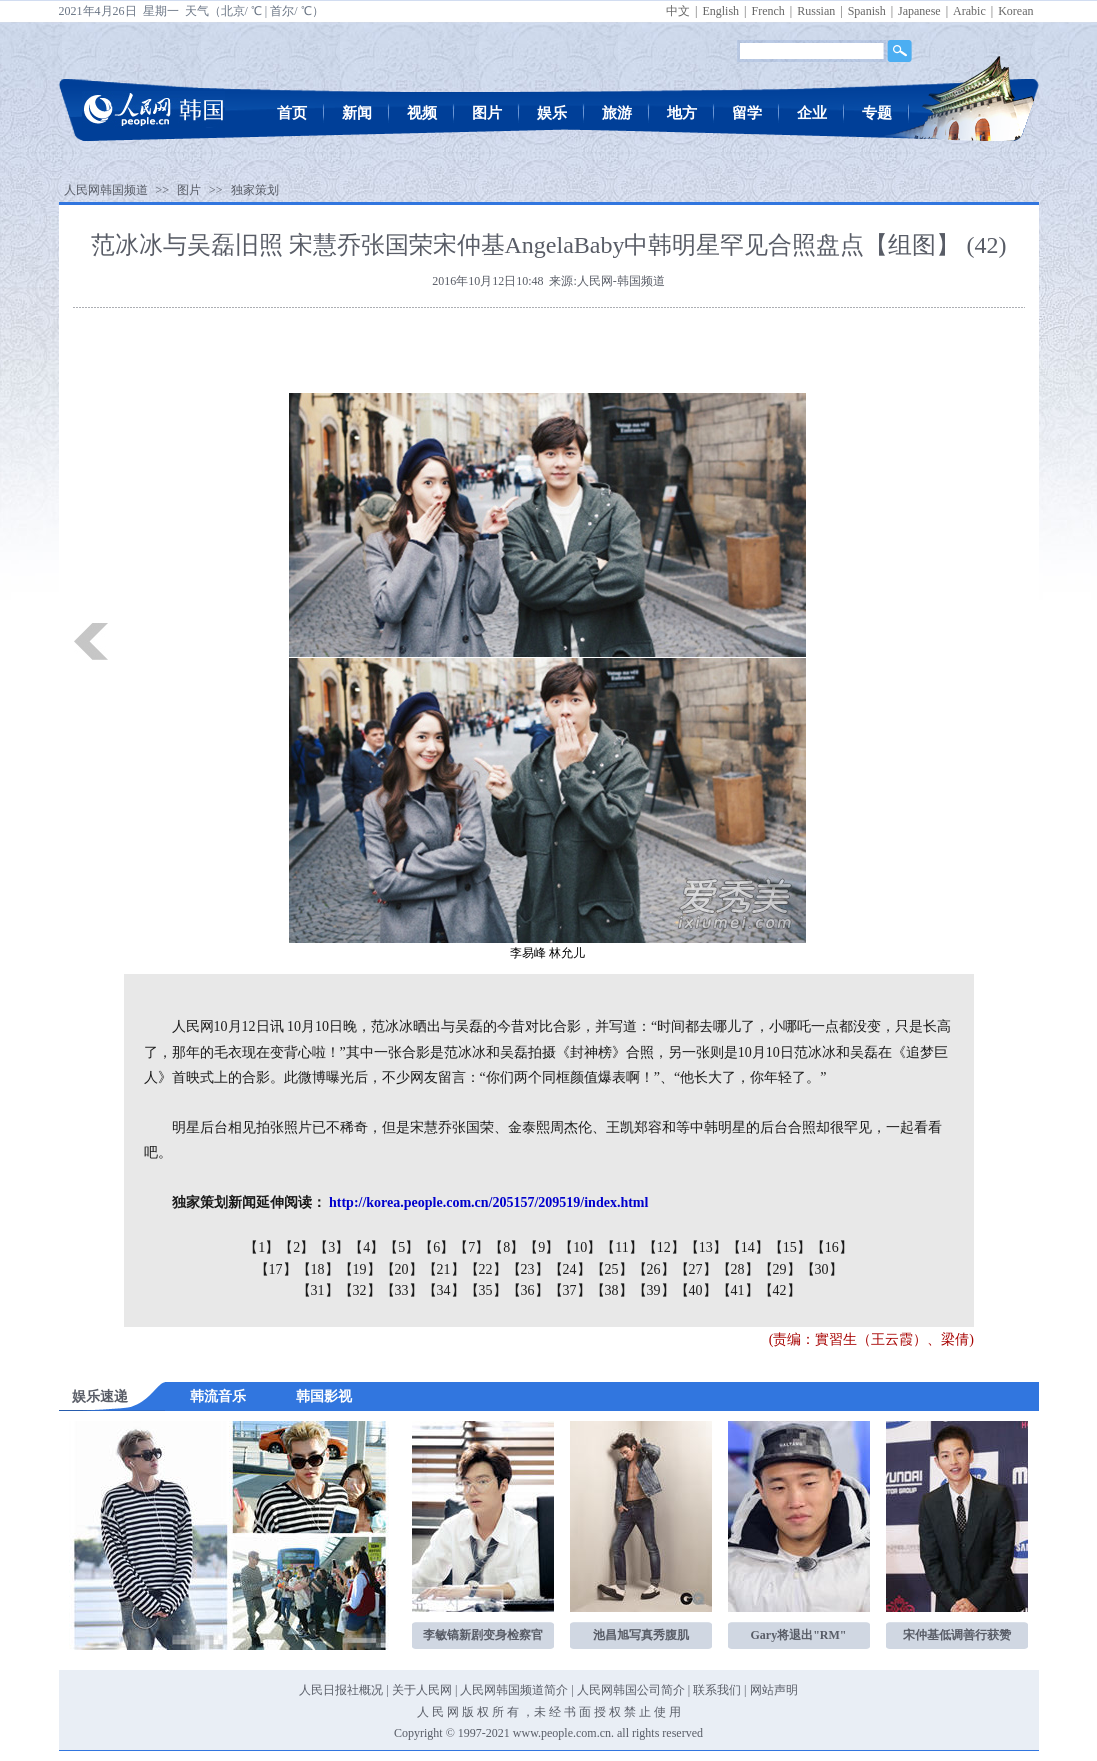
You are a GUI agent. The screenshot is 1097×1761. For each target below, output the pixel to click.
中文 (678, 11)
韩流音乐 (218, 1396)
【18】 (318, 1269)
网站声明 (774, 1690)
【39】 (654, 1290)
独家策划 (255, 190)
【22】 (486, 1269)
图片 (487, 113)
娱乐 (552, 113)
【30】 (822, 1269)
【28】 (738, 1269)
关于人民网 (422, 1690)
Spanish (867, 11)
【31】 (318, 1290)
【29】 (780, 1269)
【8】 (506, 1247)
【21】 (444, 1269)
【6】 (436, 1247)
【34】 (444, 1290)
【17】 (276, 1269)
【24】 (570, 1269)
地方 (682, 113)
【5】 (401, 1247)
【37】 (570, 1290)
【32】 (360, 1290)
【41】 (738, 1290)
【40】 (696, 1290)
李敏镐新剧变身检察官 (483, 1635)
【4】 (366, 1247)
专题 (877, 113)
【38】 (612, 1290)
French (767, 11)
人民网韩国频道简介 (514, 1690)
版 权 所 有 (490, 1712)
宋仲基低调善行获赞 (957, 1635)
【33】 (402, 1290)
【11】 (621, 1247)
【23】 (528, 1269)
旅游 (617, 113)
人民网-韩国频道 (621, 281)
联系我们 (717, 1690)
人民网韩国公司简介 (631, 1690)
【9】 (541, 1247)
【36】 (528, 1290)
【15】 (790, 1247)
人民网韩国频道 (106, 190)
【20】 (402, 1269)
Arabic (969, 11)
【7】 (471, 1247)
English (720, 11)
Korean (1015, 11)
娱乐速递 (100, 1396)
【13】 (706, 1247)
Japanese (919, 11)
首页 (292, 113)
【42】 (780, 1290)
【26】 (654, 1269)
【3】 (331, 1247)
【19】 (360, 1269)
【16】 (832, 1247)
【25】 (612, 1269)
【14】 (748, 1247)
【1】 (261, 1247)
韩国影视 (324, 1396)
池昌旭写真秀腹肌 (641, 1635)
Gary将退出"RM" (799, 1635)
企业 (812, 113)
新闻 (357, 113)
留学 (747, 113)
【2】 (296, 1247)
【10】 (580, 1247)
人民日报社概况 (341, 1690)
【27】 (696, 1269)
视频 (422, 113)
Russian (816, 11)
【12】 (664, 1247)
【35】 (486, 1290)
